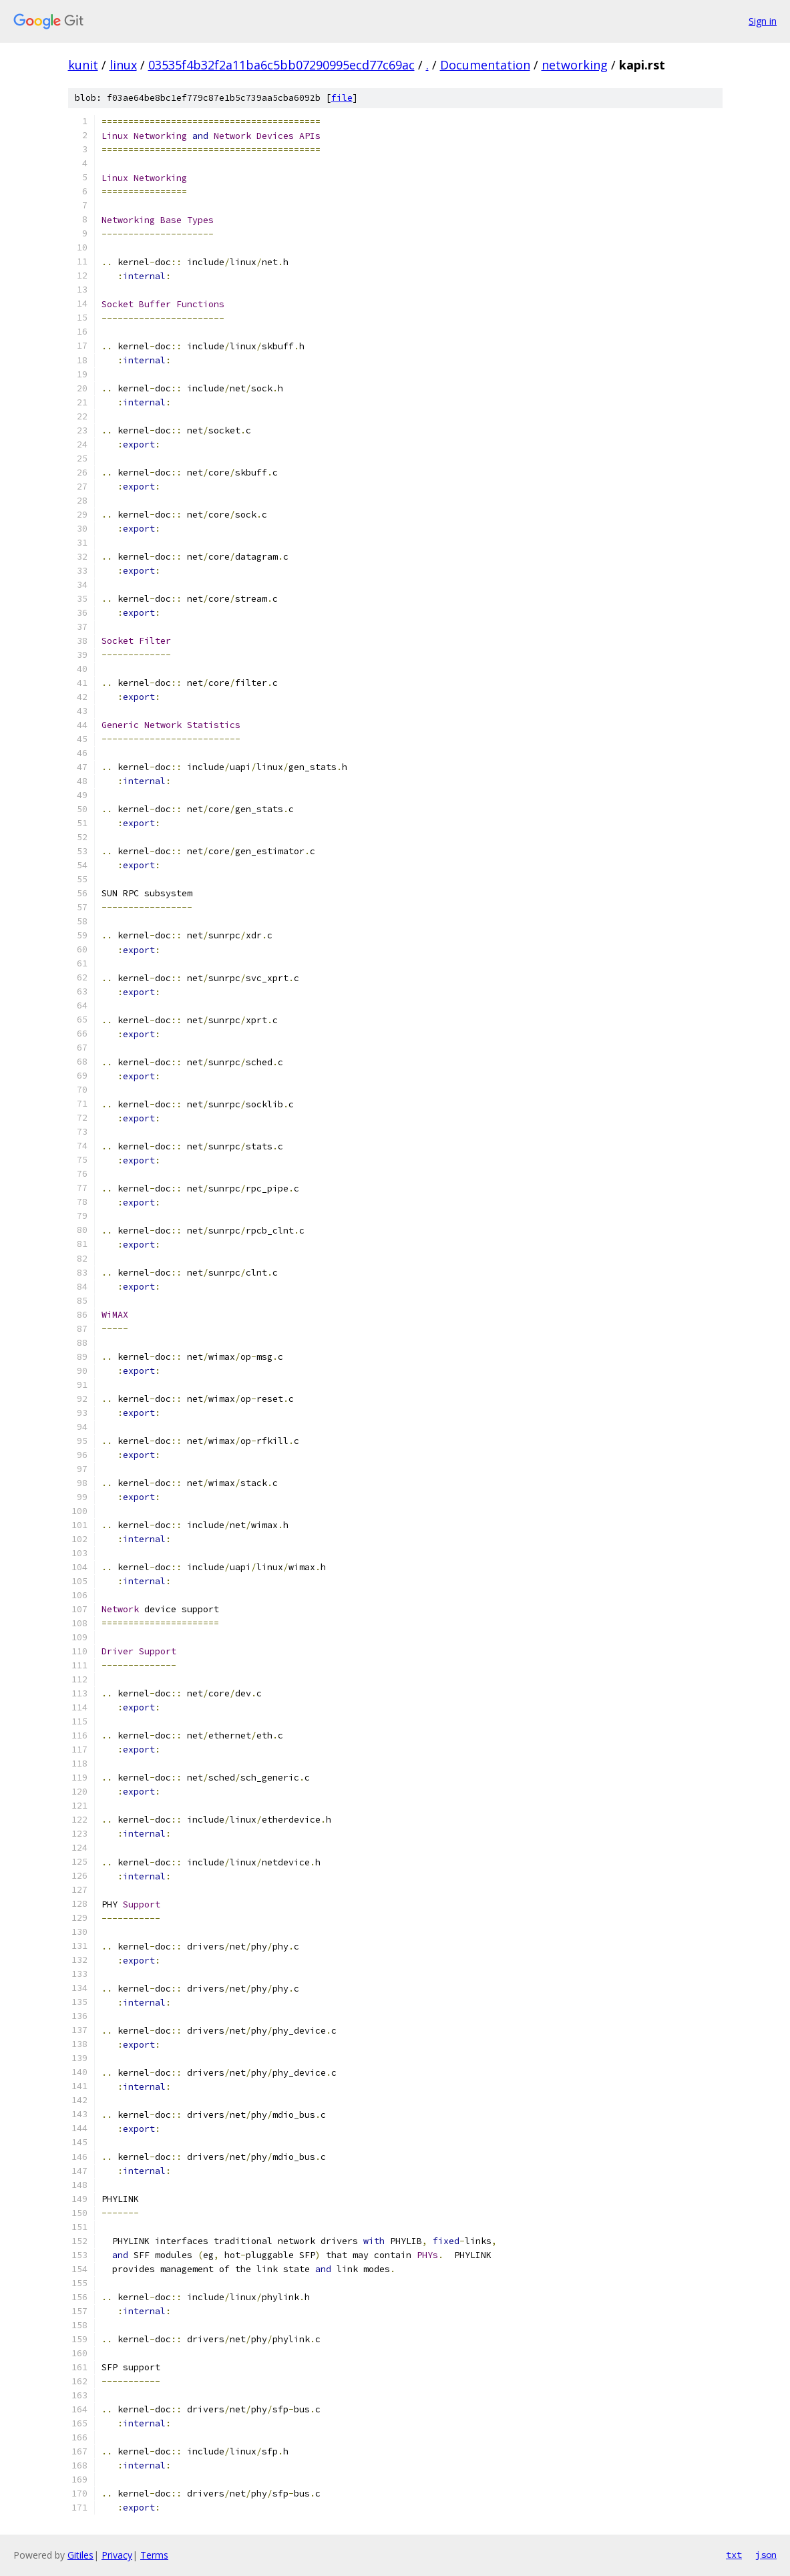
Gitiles (80, 2555)
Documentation (485, 65)
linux (123, 65)
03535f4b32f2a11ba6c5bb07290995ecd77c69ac (281, 65)
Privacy (117, 2555)
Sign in (763, 21)
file (342, 98)
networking (575, 65)
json (766, 2555)
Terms (154, 2555)
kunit (83, 65)
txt (734, 2555)
